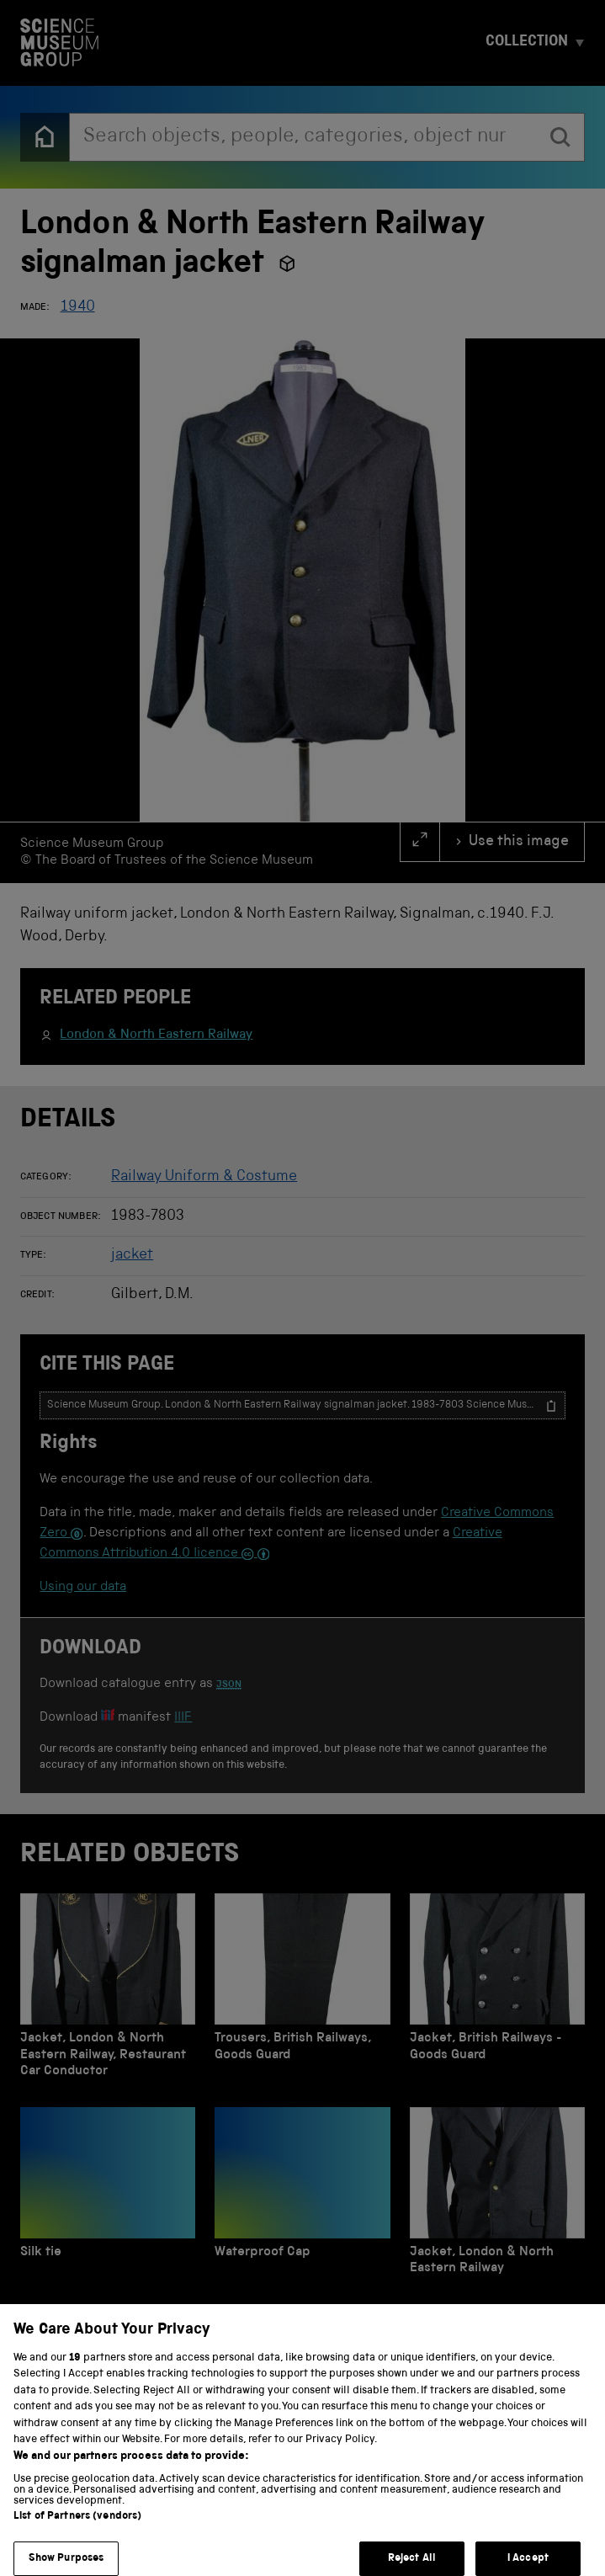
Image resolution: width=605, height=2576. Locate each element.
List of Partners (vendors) (77, 2552)
